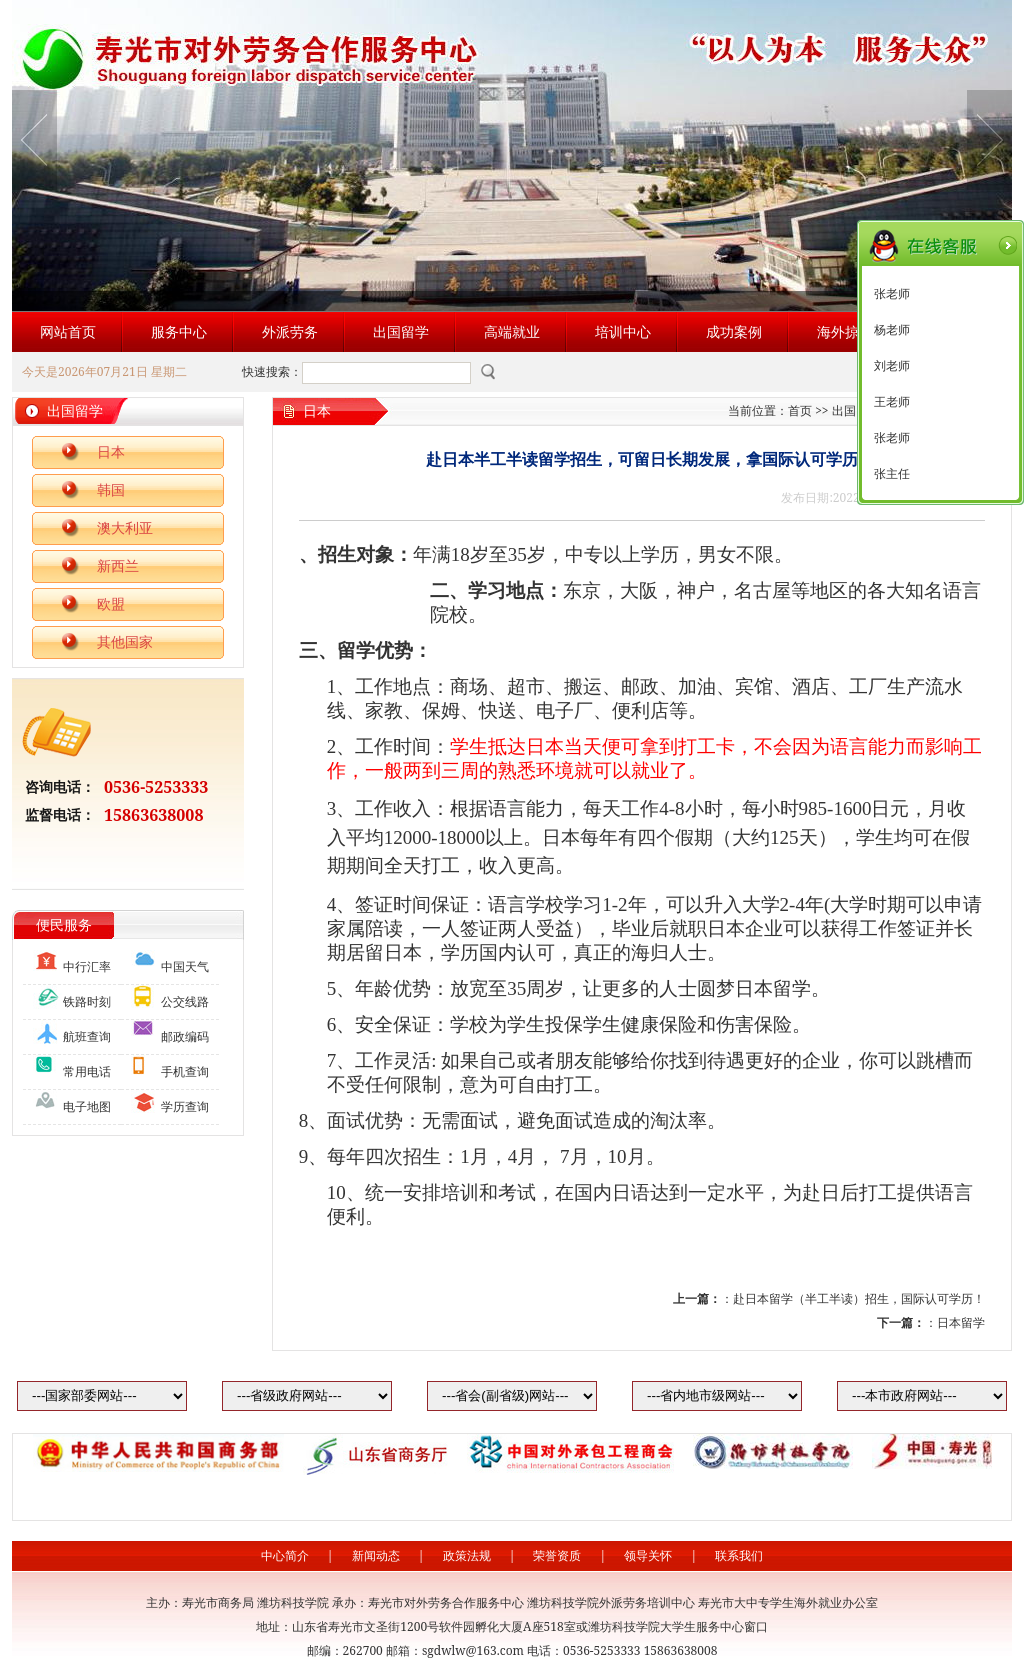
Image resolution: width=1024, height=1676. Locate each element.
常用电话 (87, 1071)
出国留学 (401, 331)
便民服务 (64, 924)
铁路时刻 (87, 1001)
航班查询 (87, 1036)
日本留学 (961, 1322)
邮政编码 (185, 1036)
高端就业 (512, 331)
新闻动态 (376, 1555)
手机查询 (185, 1071)
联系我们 (739, 1555)
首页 (800, 410)
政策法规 (467, 1555)
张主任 (892, 474)
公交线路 (185, 1001)
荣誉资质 (557, 1555)
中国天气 (185, 966)
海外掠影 (845, 331)
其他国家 (125, 641)
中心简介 (285, 1555)
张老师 (892, 294)
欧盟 (111, 603)
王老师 (892, 402)
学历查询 (185, 1106)
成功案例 (734, 331)
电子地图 (87, 1106)
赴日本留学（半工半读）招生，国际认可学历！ (859, 1298)
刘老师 (892, 366)
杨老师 (892, 330)
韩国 (111, 489)
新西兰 (118, 565)
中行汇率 (87, 966)
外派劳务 (290, 331)
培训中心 (623, 331)
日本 (111, 451)
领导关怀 (648, 1555)
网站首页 (68, 331)
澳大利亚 (125, 527)
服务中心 (179, 331)
